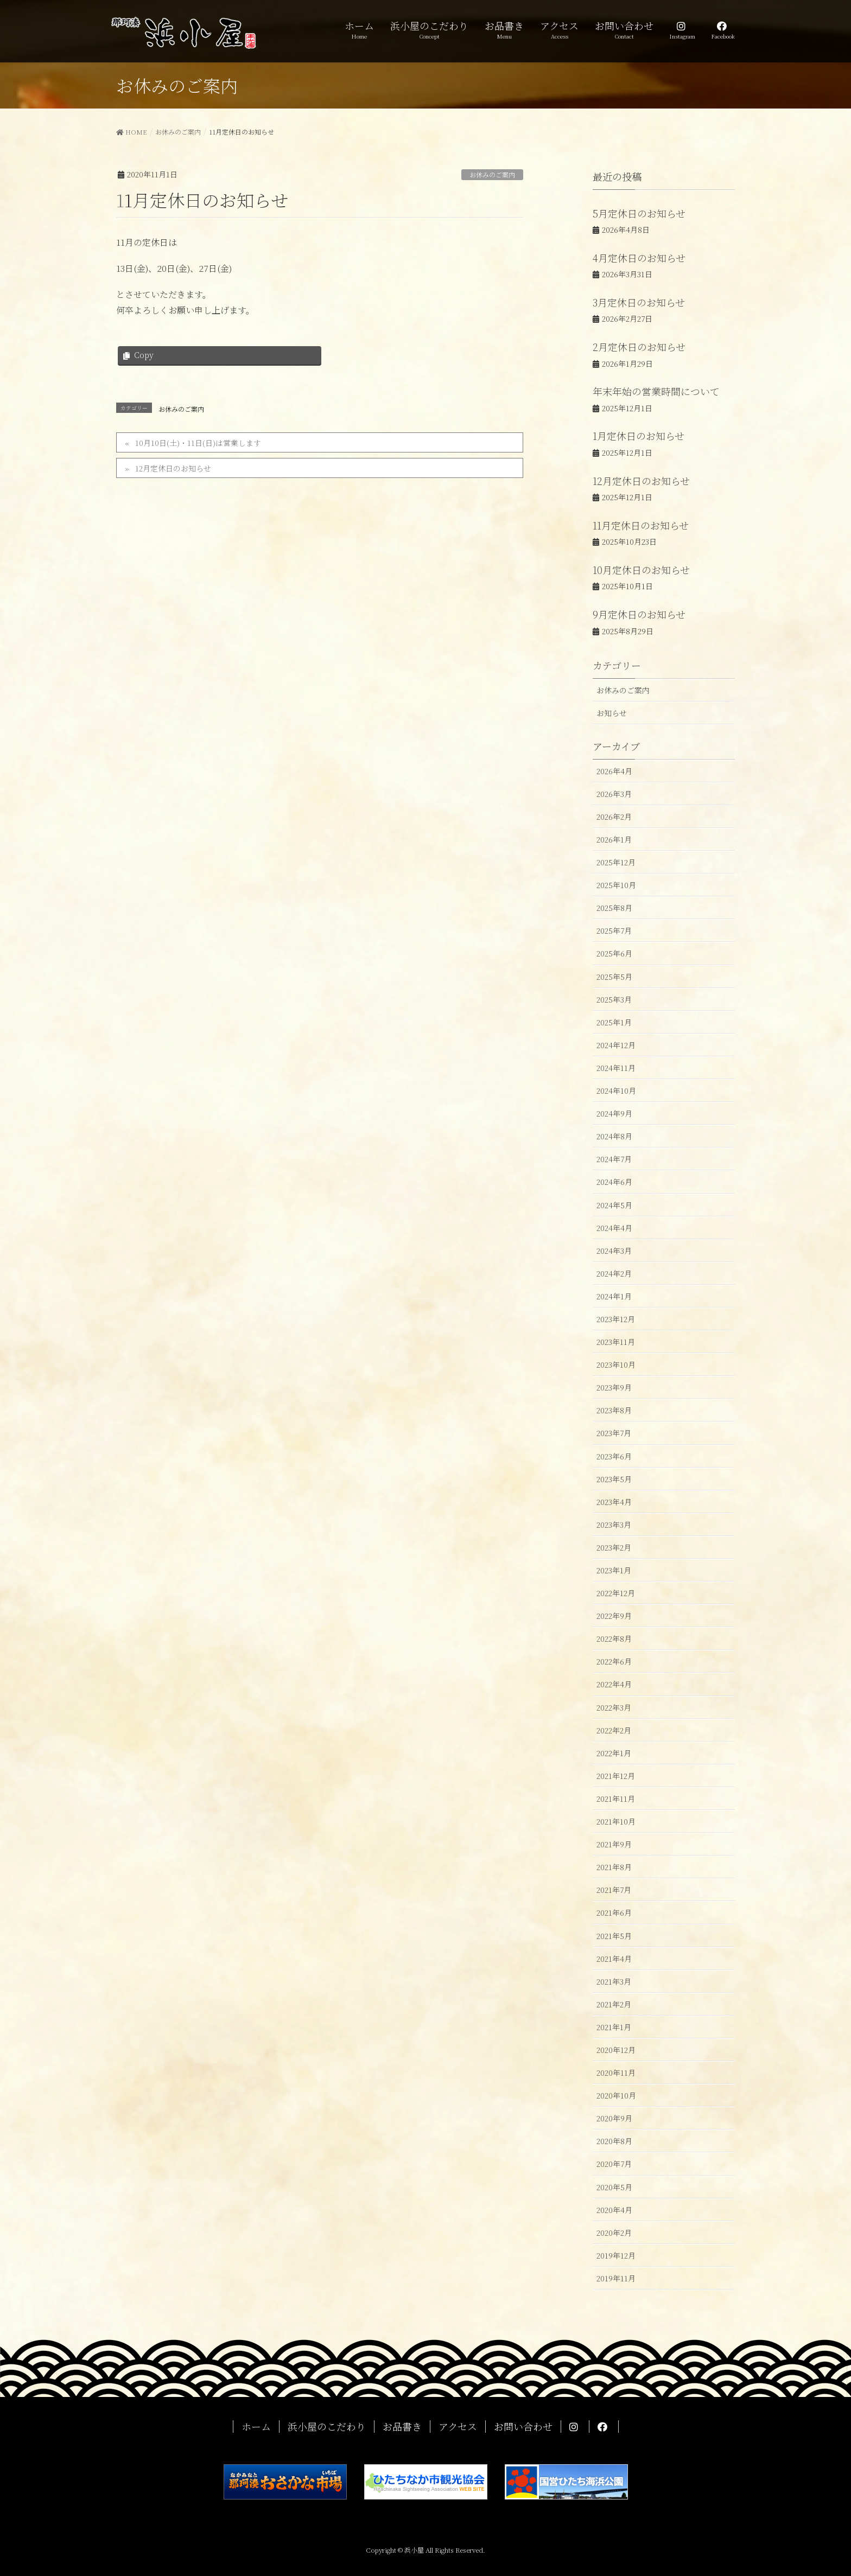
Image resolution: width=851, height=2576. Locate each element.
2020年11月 (616, 2072)
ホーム (256, 2426)
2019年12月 (616, 2255)
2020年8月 (614, 2140)
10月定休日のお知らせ (641, 570)
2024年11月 (616, 1067)
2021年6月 (614, 1912)
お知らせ (611, 712)
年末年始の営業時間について (656, 391)
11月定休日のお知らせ (641, 525)
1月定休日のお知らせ (638, 436)
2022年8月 (614, 1638)
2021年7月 (613, 1889)
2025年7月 (614, 930)
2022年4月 (614, 1684)
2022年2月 (613, 1730)
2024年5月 (614, 1205)
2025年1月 (614, 1022)
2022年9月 (614, 1615)
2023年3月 (613, 1524)
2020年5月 (614, 2187)
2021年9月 (614, 1844)
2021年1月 (613, 2027)
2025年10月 (616, 884)
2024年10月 (616, 1090)
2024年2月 (614, 1273)
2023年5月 (614, 1479)
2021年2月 (613, 2004)
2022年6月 (614, 1661)
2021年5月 (614, 1935)
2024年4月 (614, 1227)
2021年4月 (614, 1958)
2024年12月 (616, 1045)
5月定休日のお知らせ (639, 213)
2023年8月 (614, 1410)
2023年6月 (614, 1456)
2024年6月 (614, 1181)
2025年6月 (614, 953)
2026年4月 (614, 771)
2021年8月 (614, 1866)
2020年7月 (614, 2163)
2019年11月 (616, 2278)
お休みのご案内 (492, 174)
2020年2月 (614, 2232)
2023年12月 (615, 1318)
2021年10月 (616, 1821)
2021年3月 (613, 1981)
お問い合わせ (523, 2426)
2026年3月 (614, 793)
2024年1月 (614, 1296)
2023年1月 (613, 1570)
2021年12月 (615, 1775)
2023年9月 (614, 1387)
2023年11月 (615, 1341)
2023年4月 (614, 1501)
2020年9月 (614, 2118)
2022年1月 (613, 1753)
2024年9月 (614, 1113)
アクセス (458, 2426)
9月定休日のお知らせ (639, 614)
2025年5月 (614, 976)
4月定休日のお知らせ (639, 258)
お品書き (402, 2426)
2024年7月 (614, 1158)
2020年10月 (616, 2095)
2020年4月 (614, 2209)
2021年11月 (615, 1798)
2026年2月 (614, 816)
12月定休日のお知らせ (173, 468)
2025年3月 (614, 999)
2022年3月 (613, 1707)
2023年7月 (613, 1432)
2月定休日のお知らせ (639, 347)
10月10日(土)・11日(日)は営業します (198, 442)
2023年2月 (613, 1547)
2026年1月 (614, 839)
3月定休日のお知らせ (639, 302)
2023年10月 (616, 1364)
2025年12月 (616, 862)
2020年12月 (616, 2049)
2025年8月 (614, 907)
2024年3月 (614, 1250)
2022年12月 (615, 1592)
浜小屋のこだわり (327, 2426)
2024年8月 (614, 1136)
